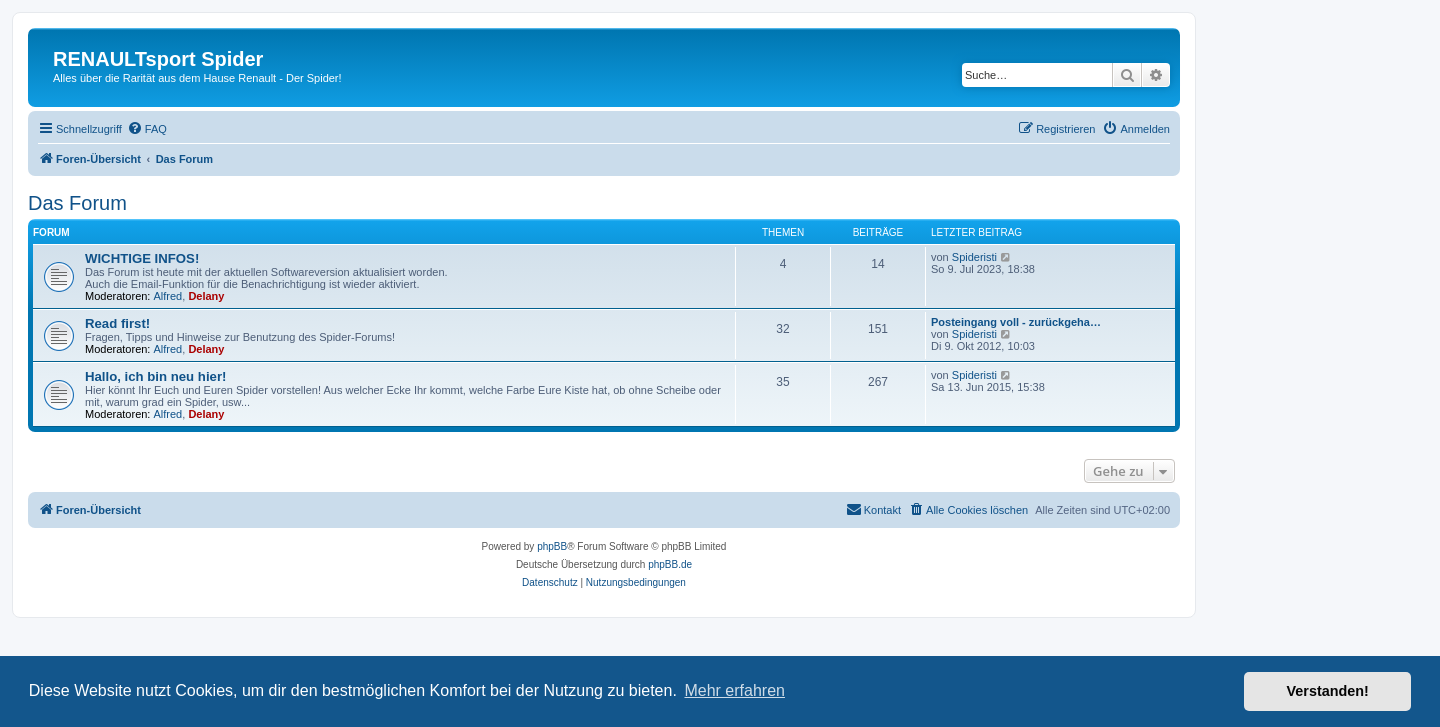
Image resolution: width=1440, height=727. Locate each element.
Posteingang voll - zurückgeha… (1016, 322)
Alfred (168, 296)
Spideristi (974, 257)
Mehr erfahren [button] (734, 690)
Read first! (117, 323)
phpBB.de (670, 564)
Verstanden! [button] (1328, 691)
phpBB (552, 546)
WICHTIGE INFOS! (142, 258)
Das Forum (77, 203)
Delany (206, 296)
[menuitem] (147, 129)
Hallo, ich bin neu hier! (155, 376)
